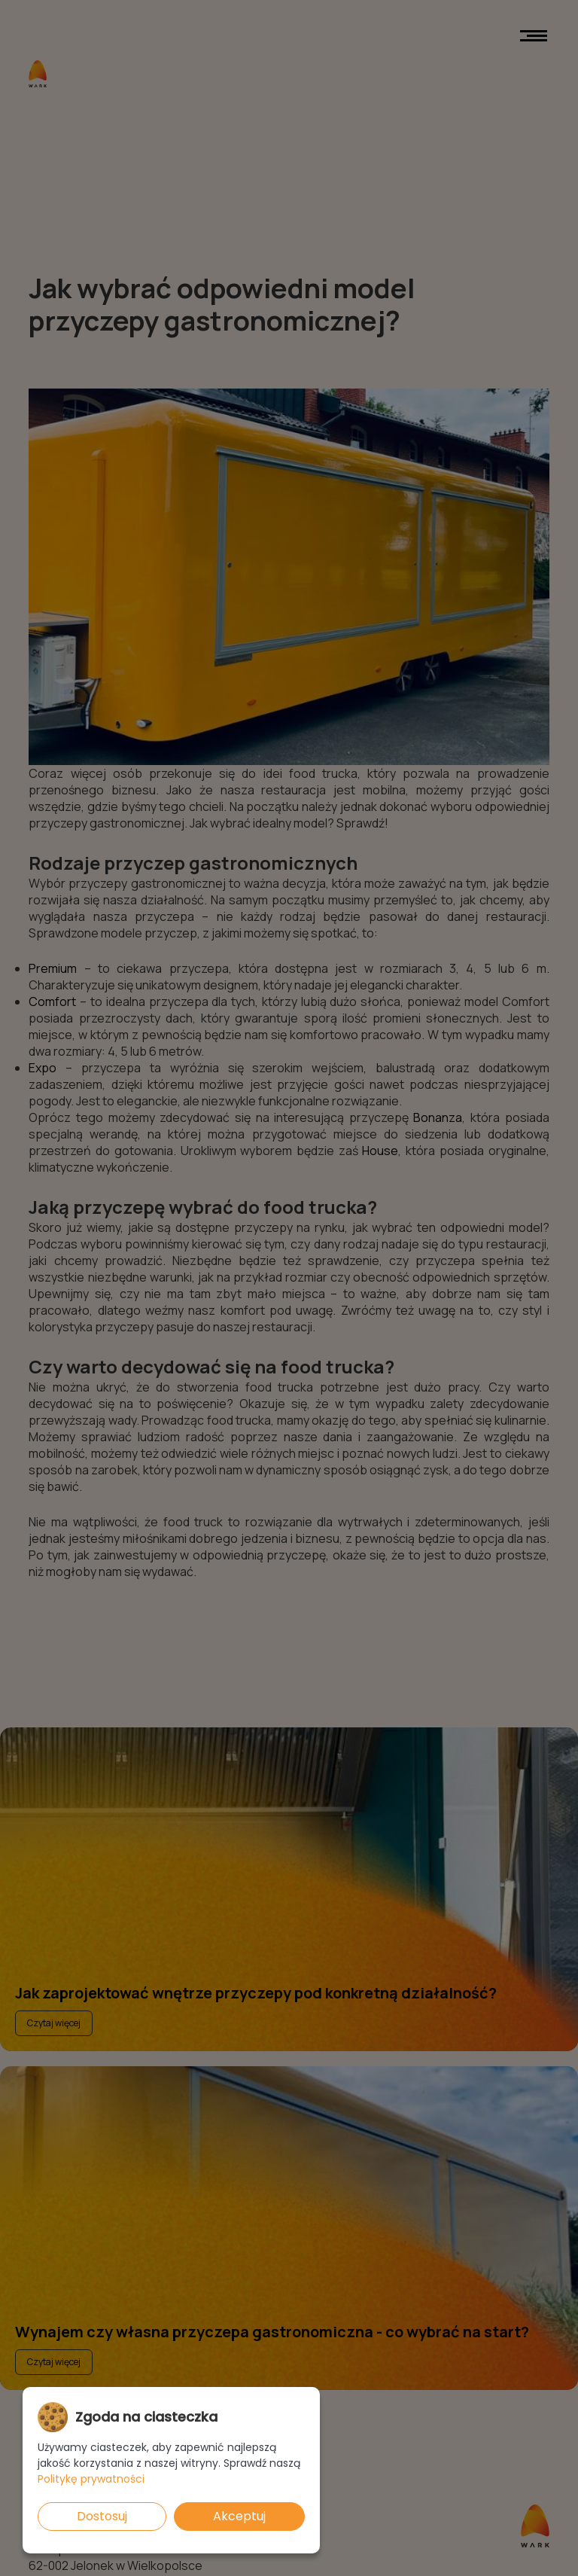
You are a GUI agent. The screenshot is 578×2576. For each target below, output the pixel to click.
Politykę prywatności (91, 2478)
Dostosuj (102, 2516)
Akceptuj (239, 2516)
